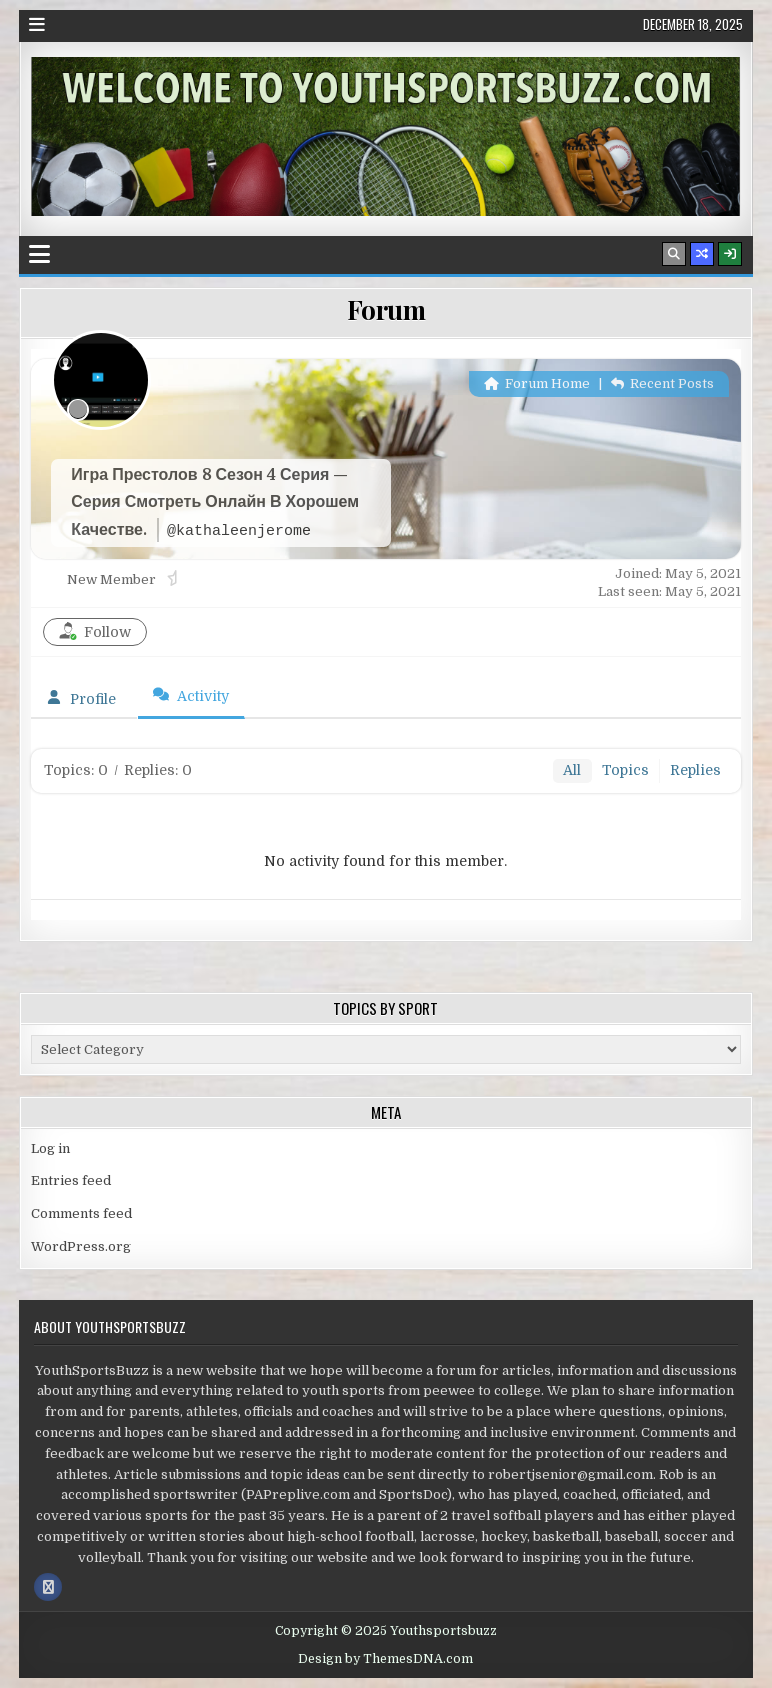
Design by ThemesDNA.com (385, 1659)
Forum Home (537, 383)
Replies (695, 770)
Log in (50, 1148)
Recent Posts (662, 383)
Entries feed (71, 1180)
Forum (386, 309)
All (572, 770)
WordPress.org (81, 1246)
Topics (625, 770)
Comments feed (81, 1213)
